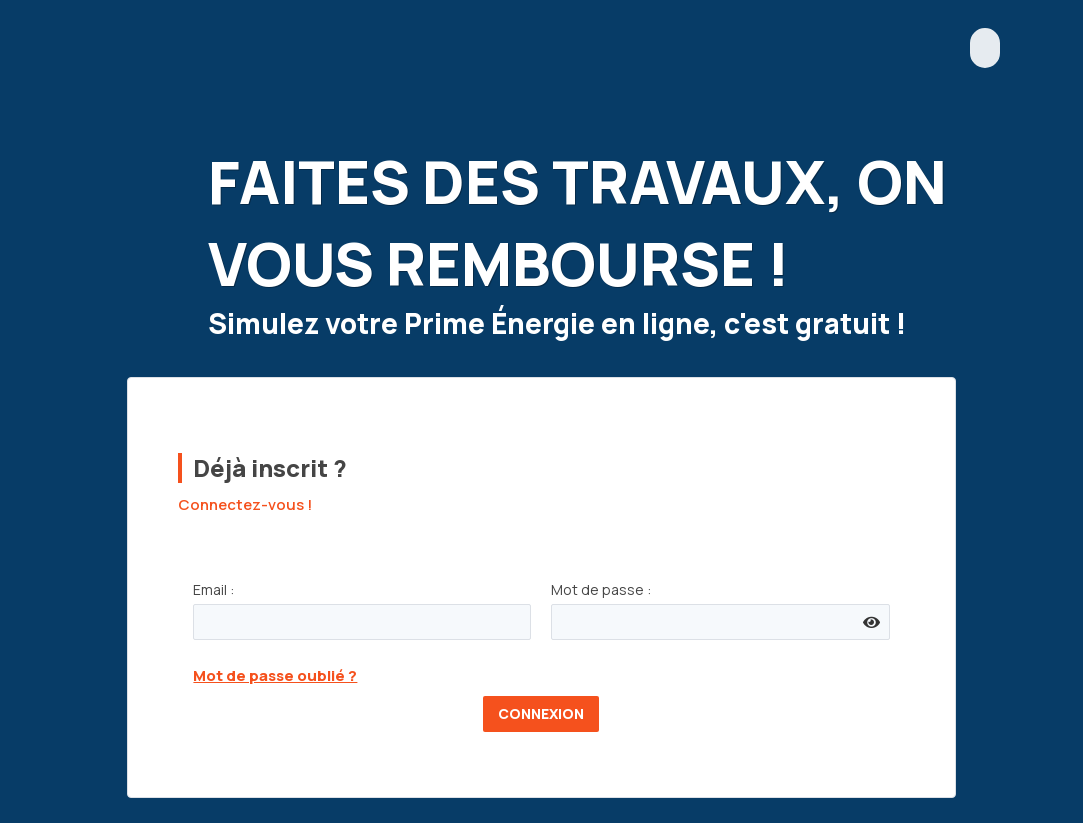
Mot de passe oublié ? (275, 675)
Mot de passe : (601, 589)
